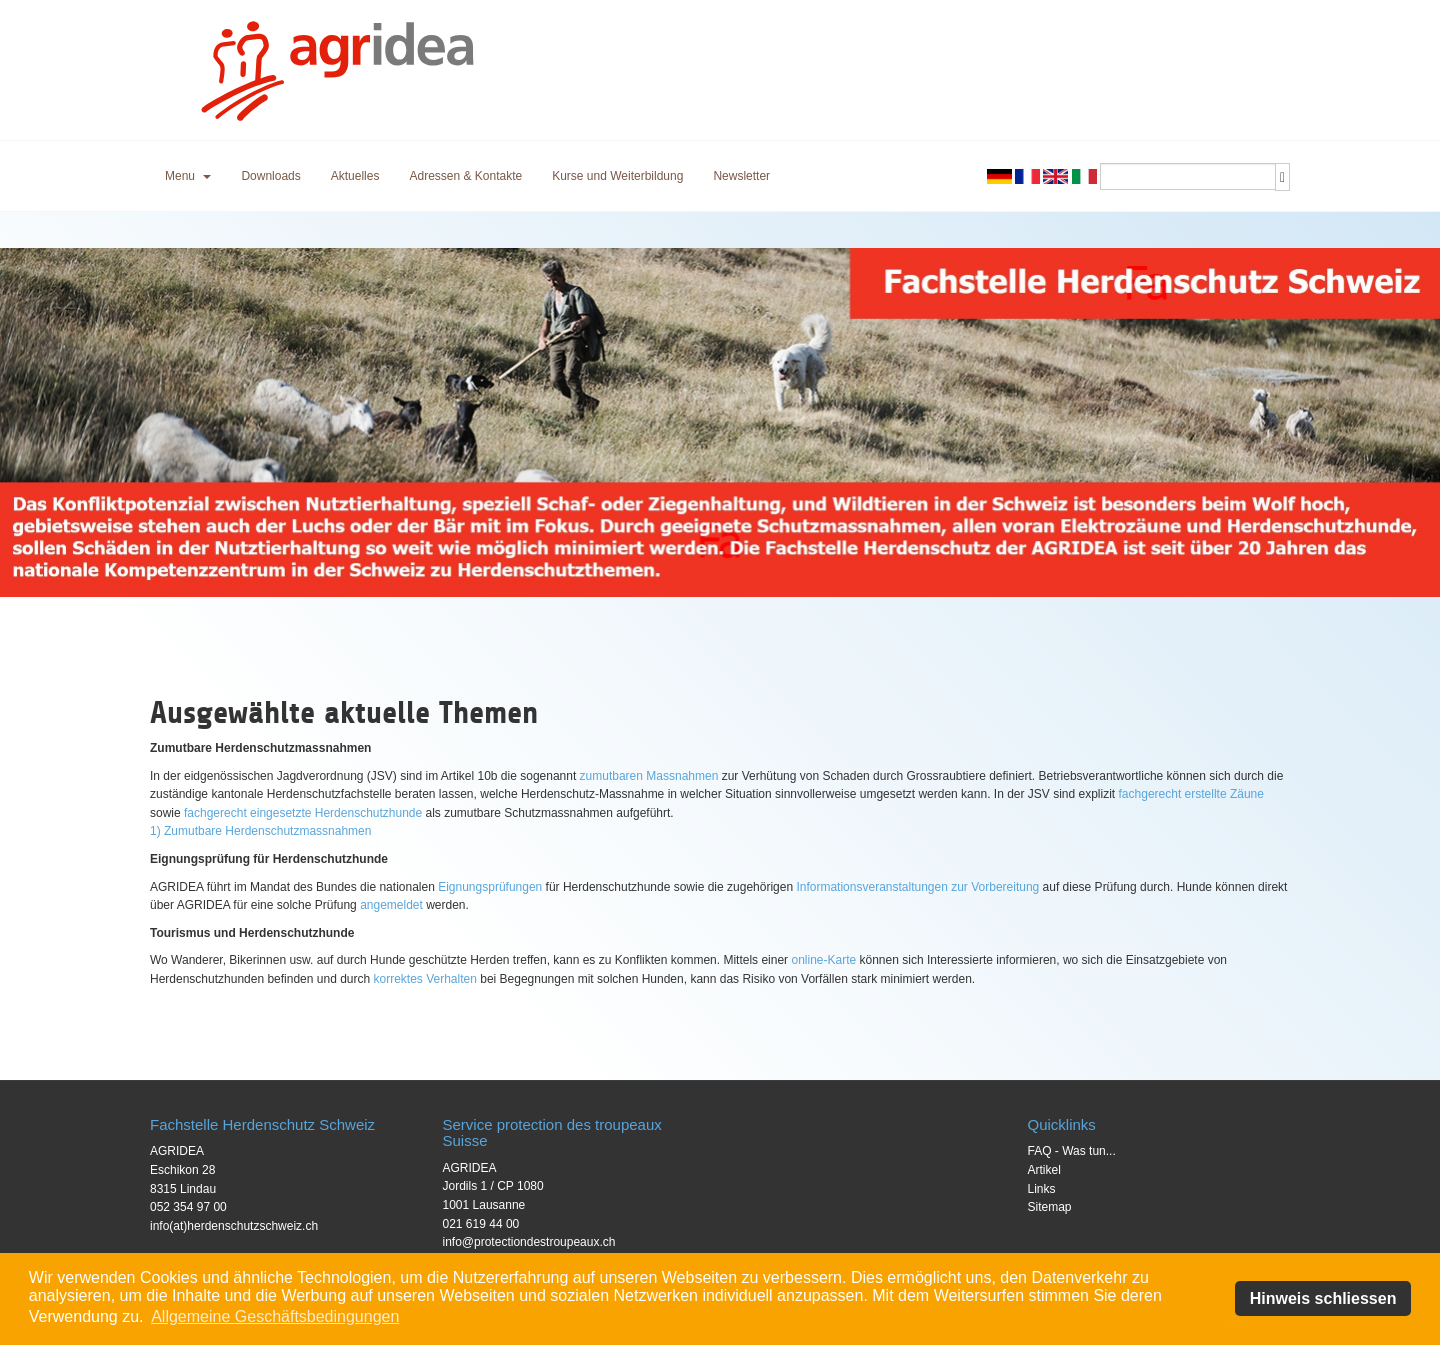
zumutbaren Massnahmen (649, 776)
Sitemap (1050, 1207)
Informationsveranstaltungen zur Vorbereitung (917, 887)
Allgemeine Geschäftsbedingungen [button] (275, 1316)
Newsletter (741, 176)
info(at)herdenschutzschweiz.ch (234, 1226)
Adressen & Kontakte (465, 176)
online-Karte (823, 960)
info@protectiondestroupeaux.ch (529, 1242)
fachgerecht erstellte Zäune (1191, 794)
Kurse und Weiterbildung (617, 176)
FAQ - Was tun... (1072, 1151)
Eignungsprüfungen (490, 887)
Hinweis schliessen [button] (1323, 1298)
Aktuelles (355, 176)
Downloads (270, 176)
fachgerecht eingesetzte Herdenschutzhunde (303, 813)
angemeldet (391, 905)
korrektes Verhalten (425, 979)
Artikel (1044, 1170)
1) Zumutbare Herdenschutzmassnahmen (260, 831)
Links (1042, 1189)
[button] (188, 176)
